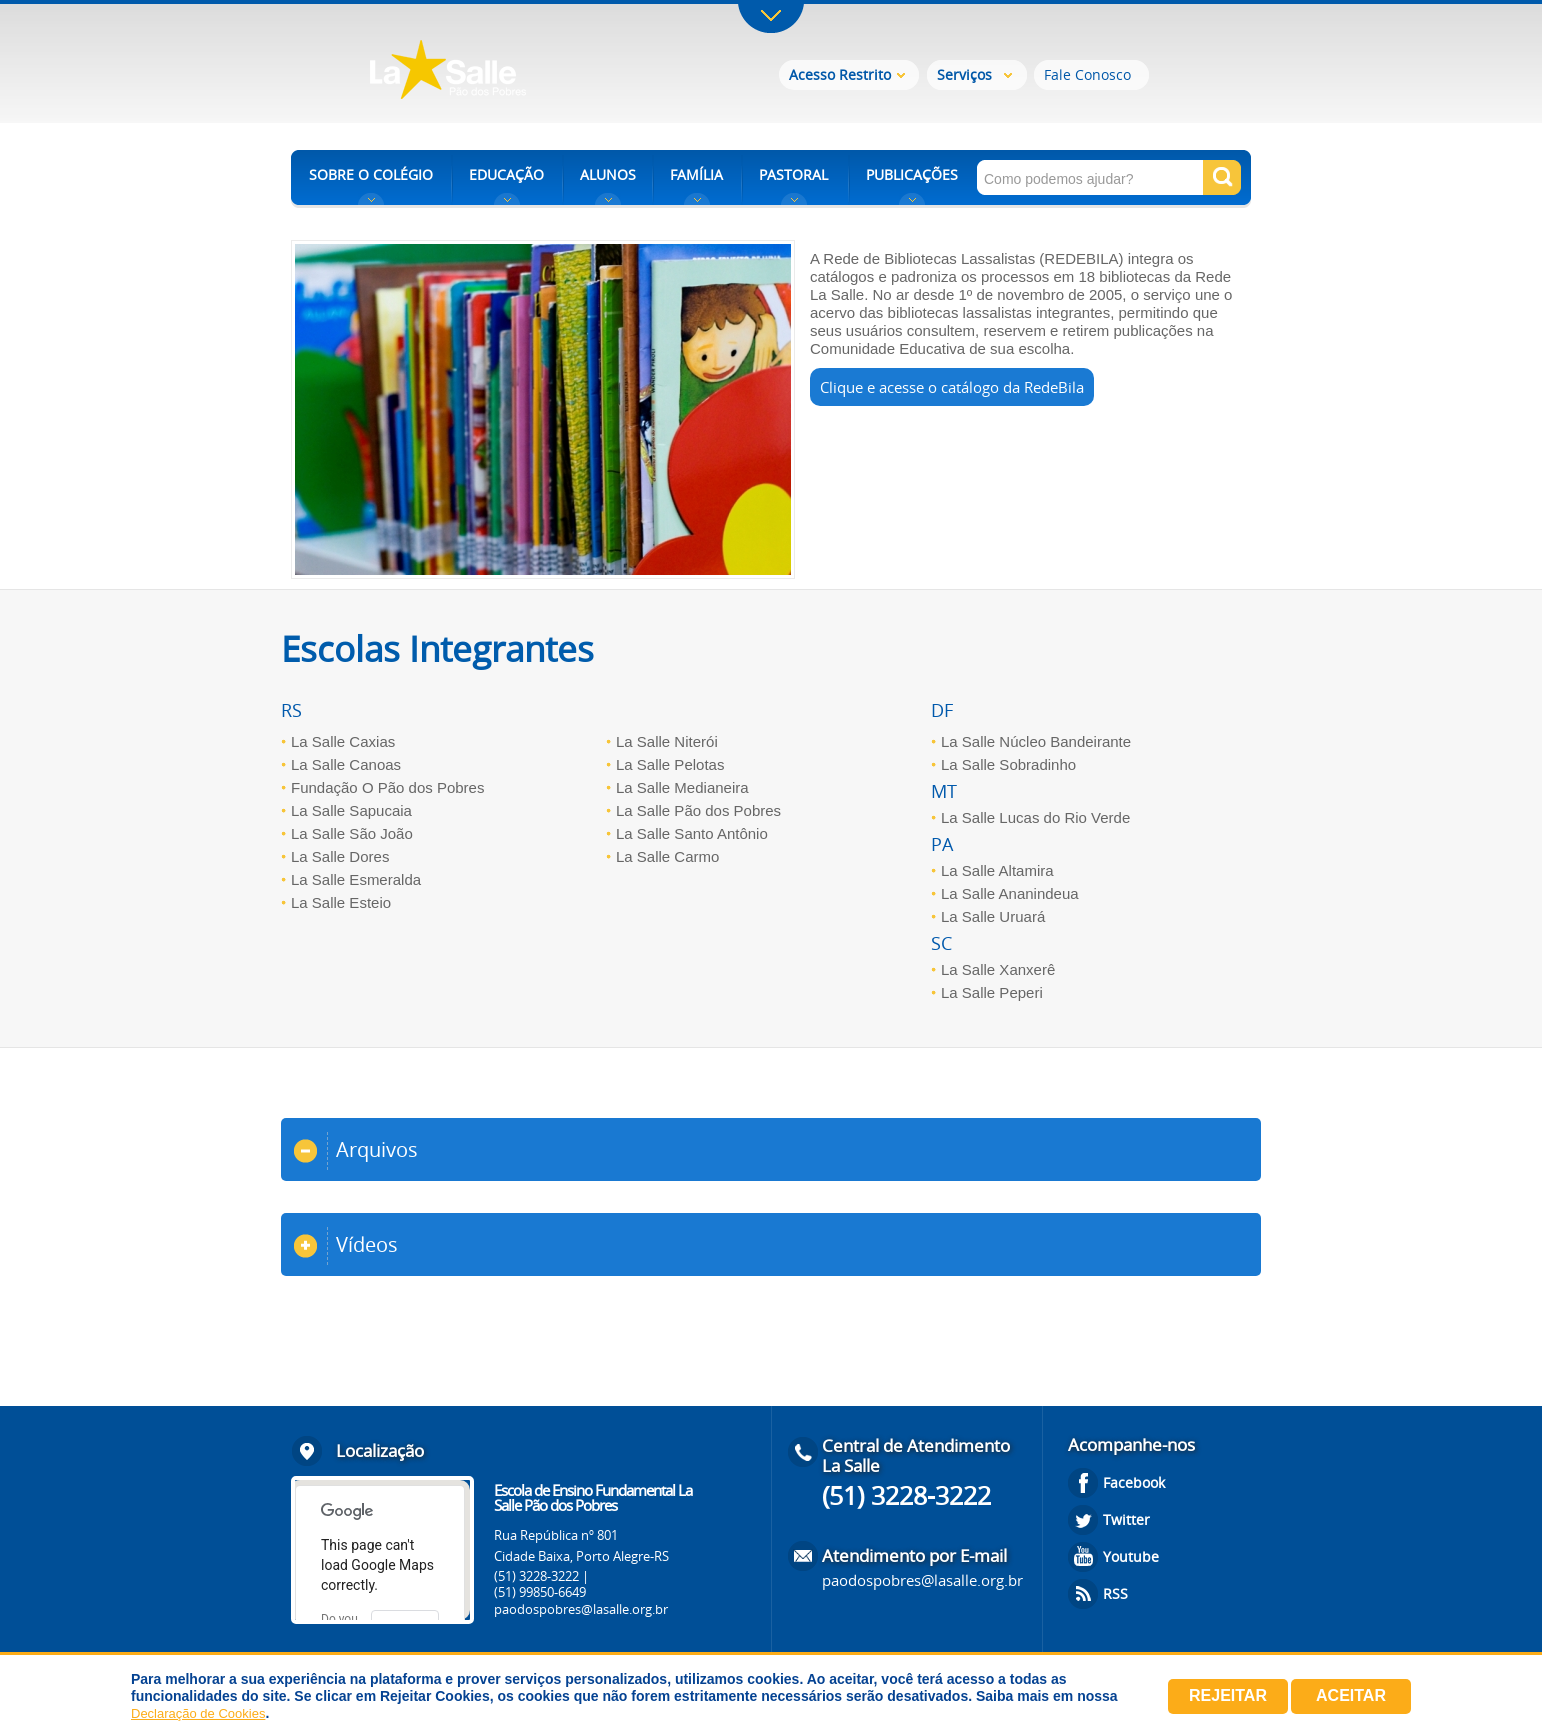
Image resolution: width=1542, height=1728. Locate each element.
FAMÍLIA (696, 174)
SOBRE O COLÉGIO (371, 174)
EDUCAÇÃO (506, 174)
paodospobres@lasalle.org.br (581, 1609)
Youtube (1131, 1556)
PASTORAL (793, 174)
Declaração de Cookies (198, 1713)
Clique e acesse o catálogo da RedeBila (952, 387)
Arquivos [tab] (356, 1151)
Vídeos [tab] (346, 1246)
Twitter (1126, 1519)
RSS (1115, 1593)
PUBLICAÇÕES (912, 174)
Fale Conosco (1087, 74)
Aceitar (1351, 1695)
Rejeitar (1228, 1695)
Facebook (1134, 1482)
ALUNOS (608, 174)
